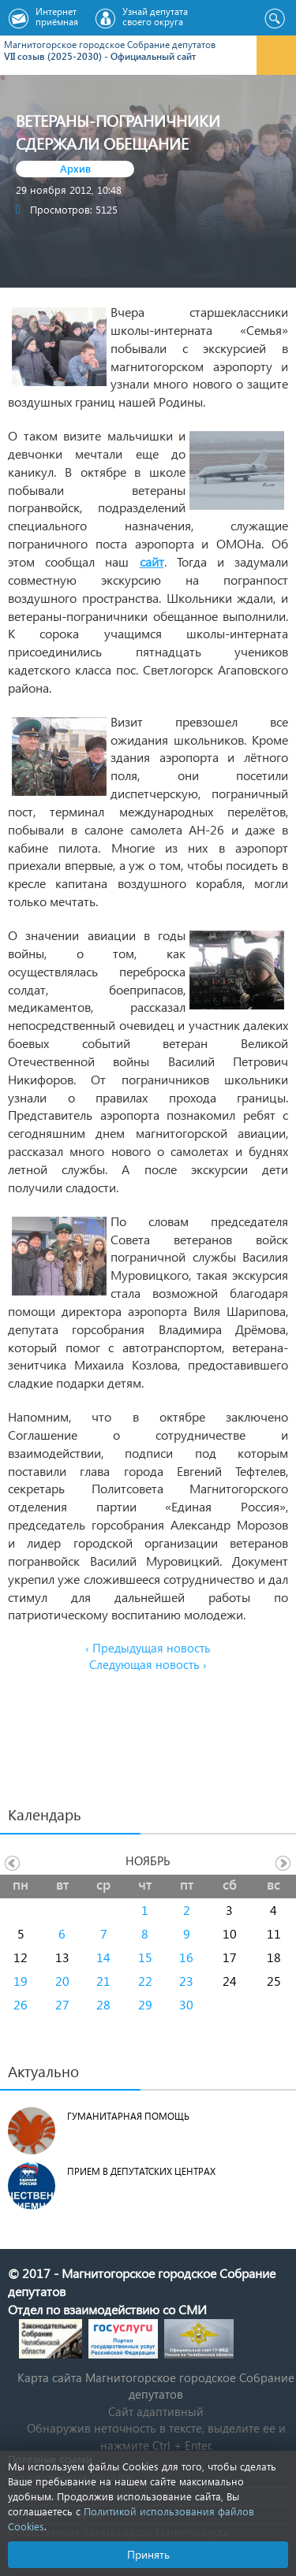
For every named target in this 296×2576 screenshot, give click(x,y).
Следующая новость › (148, 1664)
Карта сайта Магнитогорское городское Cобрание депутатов (155, 2386)
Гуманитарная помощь (128, 2116)
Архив (75, 168)
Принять (148, 2554)
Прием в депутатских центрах (141, 2171)
